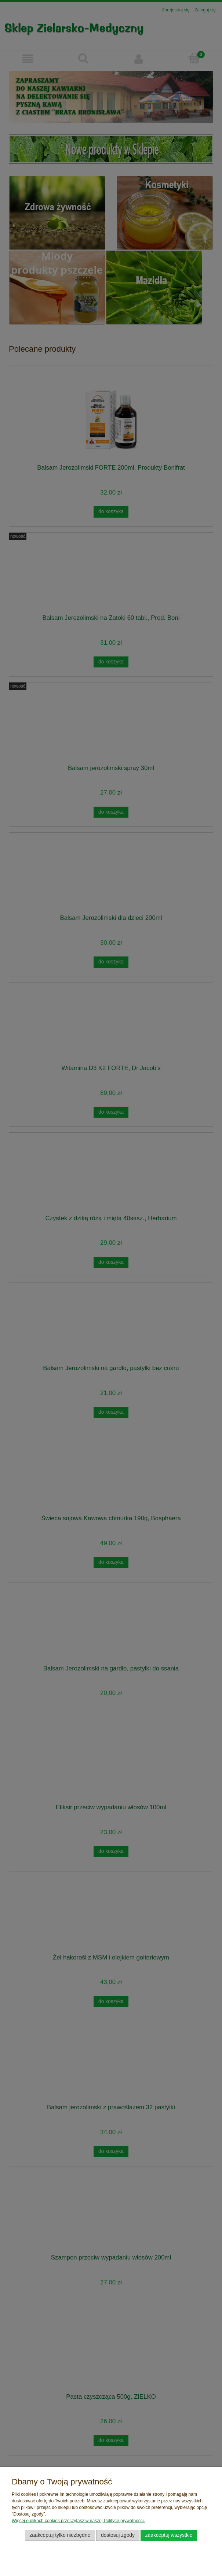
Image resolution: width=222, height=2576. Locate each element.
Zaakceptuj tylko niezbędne (59, 2535)
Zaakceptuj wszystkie (169, 2535)
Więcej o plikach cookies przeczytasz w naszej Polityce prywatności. (78, 2520)
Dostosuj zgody (118, 2535)
